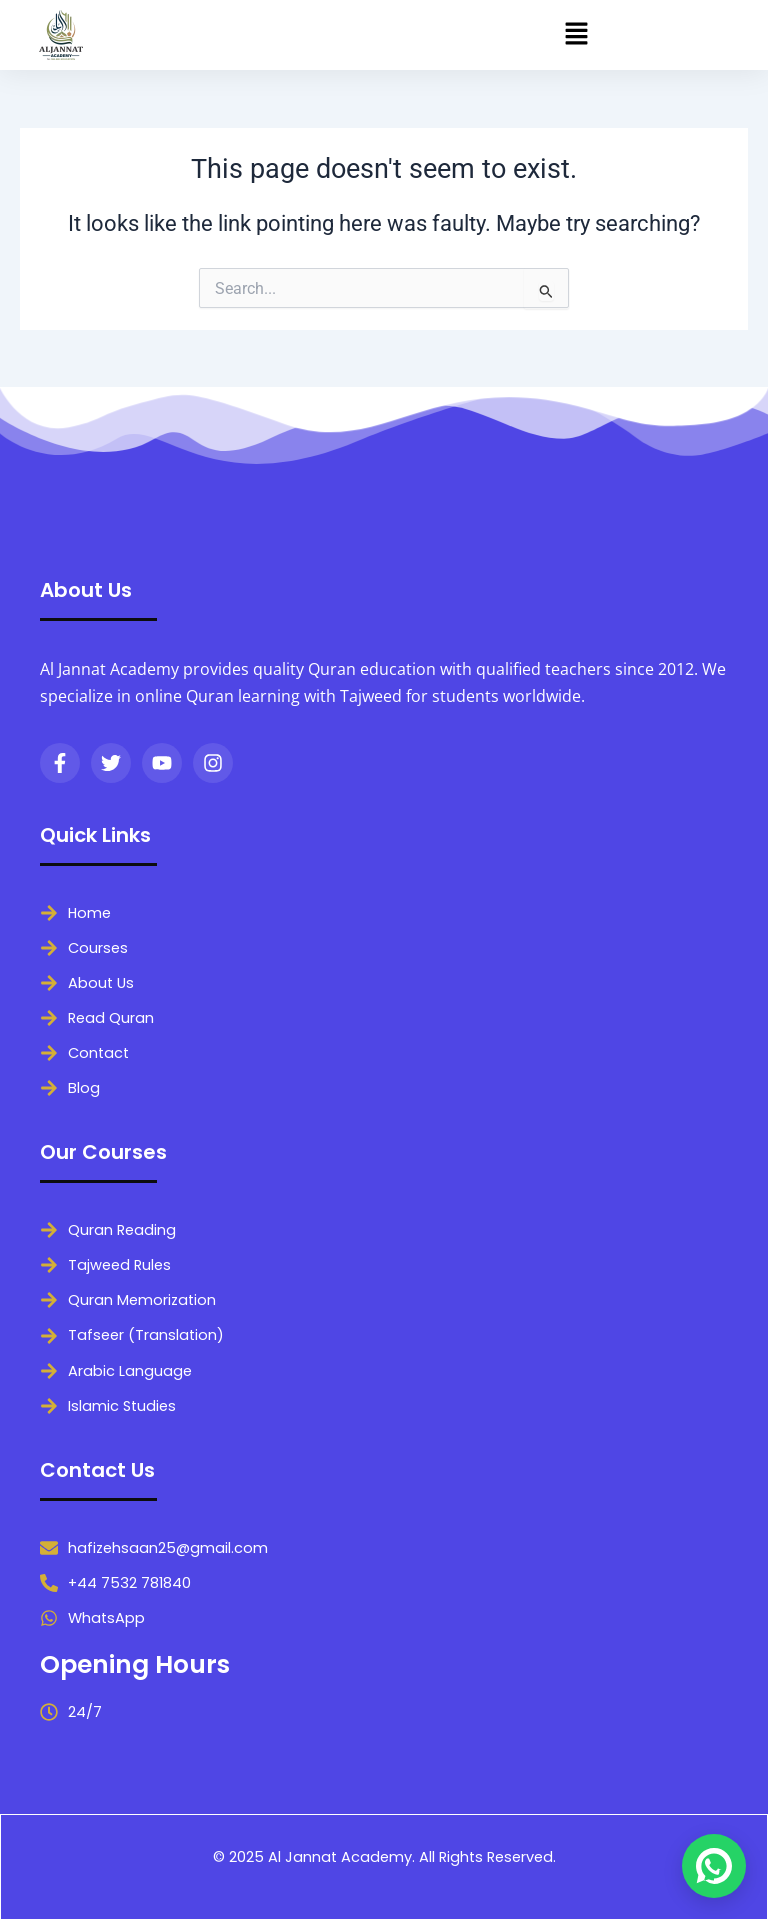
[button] (576, 35)
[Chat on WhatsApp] (714, 1866)
